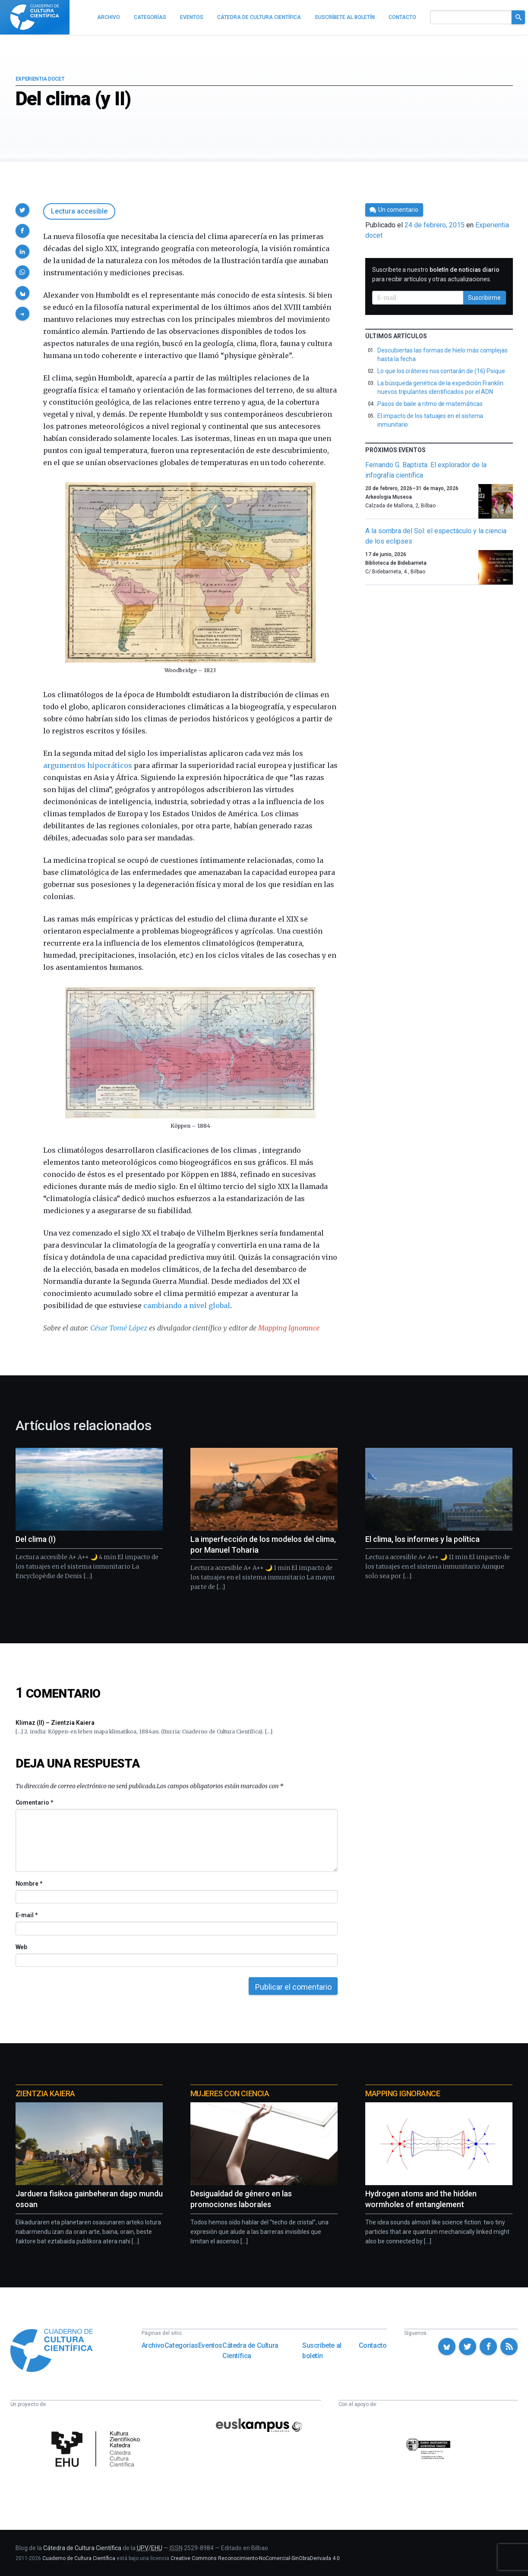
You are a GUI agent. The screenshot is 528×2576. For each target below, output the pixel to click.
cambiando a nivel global (186, 1305)
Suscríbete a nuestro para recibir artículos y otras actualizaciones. (436, 274)
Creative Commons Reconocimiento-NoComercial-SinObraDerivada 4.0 (255, 2558)
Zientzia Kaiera (45, 2093)
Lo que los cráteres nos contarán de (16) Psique (441, 371)
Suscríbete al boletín (321, 2350)
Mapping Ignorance (288, 1328)
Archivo (153, 2345)
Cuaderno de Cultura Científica (78, 2558)
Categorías (181, 2345)
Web (22, 1947)
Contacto (373, 2345)
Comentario (34, 1802)
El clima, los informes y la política (422, 1539)
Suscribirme (484, 297)
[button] (22, 210)
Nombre (29, 1883)
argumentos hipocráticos (87, 765)
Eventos (210, 2345)
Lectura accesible (79, 211)
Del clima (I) (36, 1539)
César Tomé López (118, 1328)
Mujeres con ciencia (229, 2093)
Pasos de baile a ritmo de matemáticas (429, 403)
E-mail (27, 1915)
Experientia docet (40, 79)
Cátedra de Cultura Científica (250, 2350)
